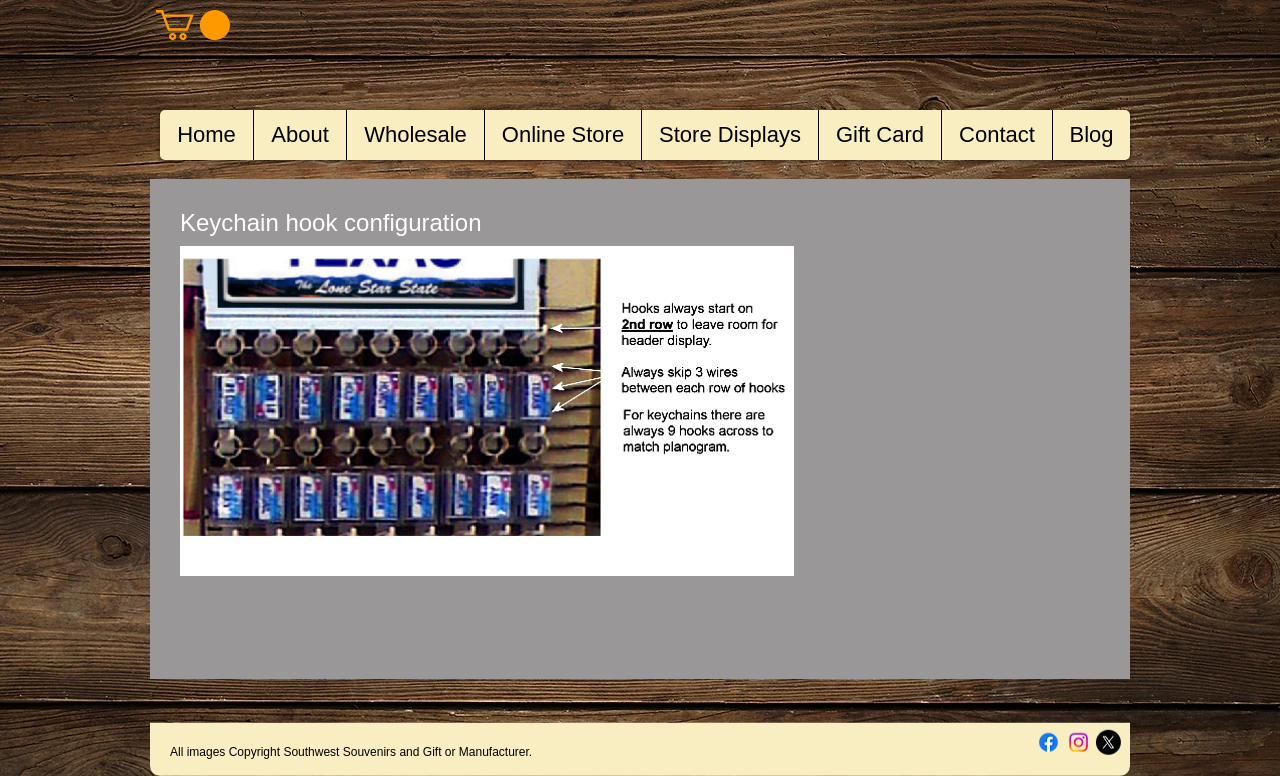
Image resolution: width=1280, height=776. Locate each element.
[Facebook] (1048, 742)
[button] (193, 25)
